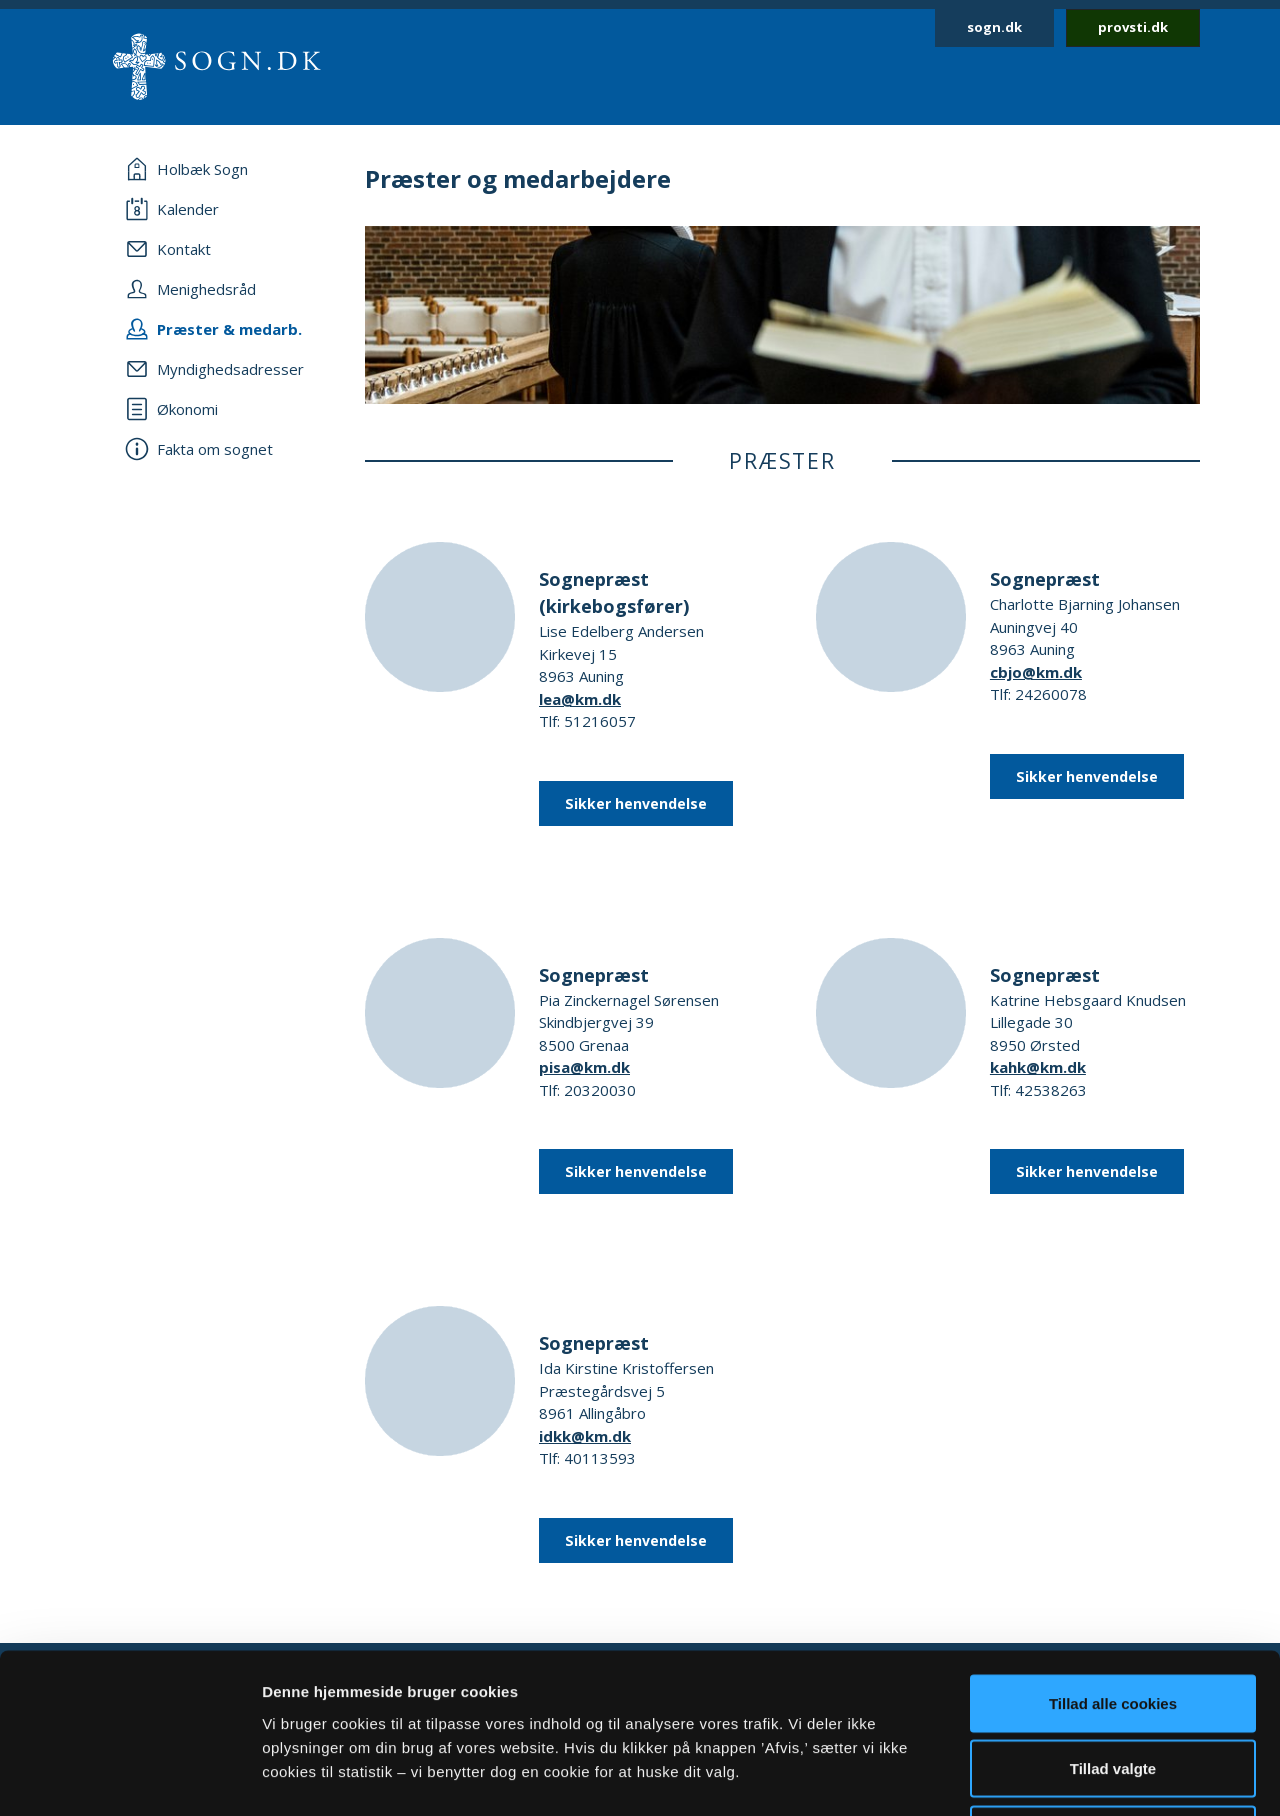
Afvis (1113, 1684)
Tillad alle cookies (1113, 1553)
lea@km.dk (580, 699)
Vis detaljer (1039, 1776)
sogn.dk (994, 27)
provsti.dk (1133, 27)
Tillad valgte (1113, 1619)
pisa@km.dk (584, 1067)
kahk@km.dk (1038, 1067)
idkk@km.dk (585, 1436)
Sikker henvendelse (636, 803)
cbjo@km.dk (1036, 672)
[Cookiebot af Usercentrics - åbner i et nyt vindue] (129, 1777)
